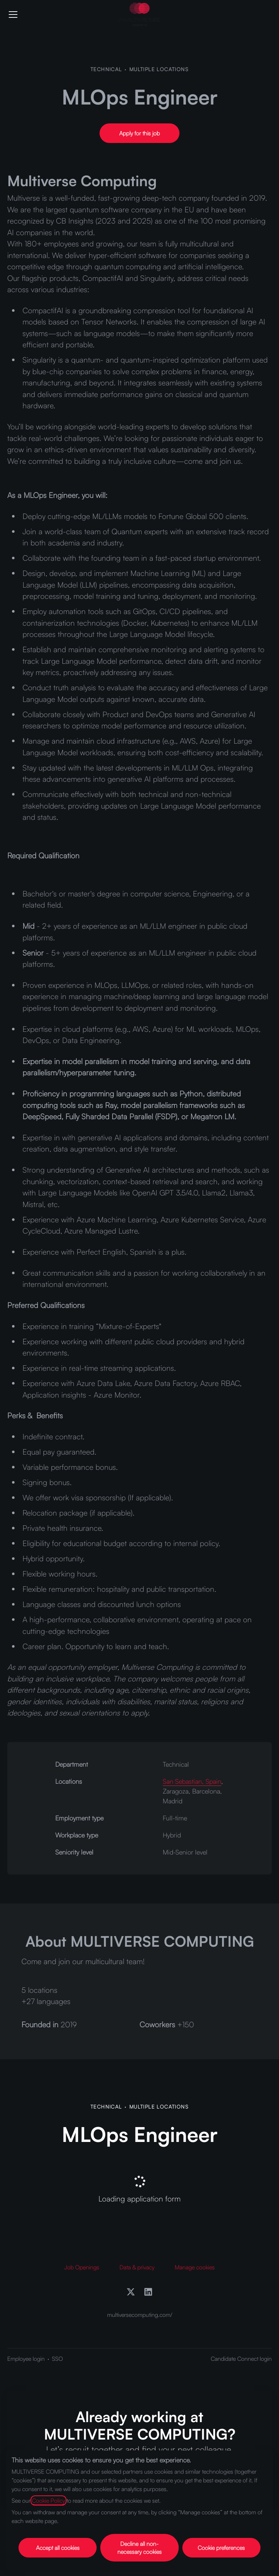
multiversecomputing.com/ (139, 2314)
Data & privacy (137, 2267)
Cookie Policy (48, 2500)
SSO (57, 2358)
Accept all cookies (58, 2547)
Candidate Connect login (241, 2358)
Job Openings (81, 2267)
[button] (139, 133)
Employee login (26, 2358)
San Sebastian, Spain (192, 1781)
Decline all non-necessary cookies (139, 2547)
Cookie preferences (221, 2547)
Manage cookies (195, 2267)
